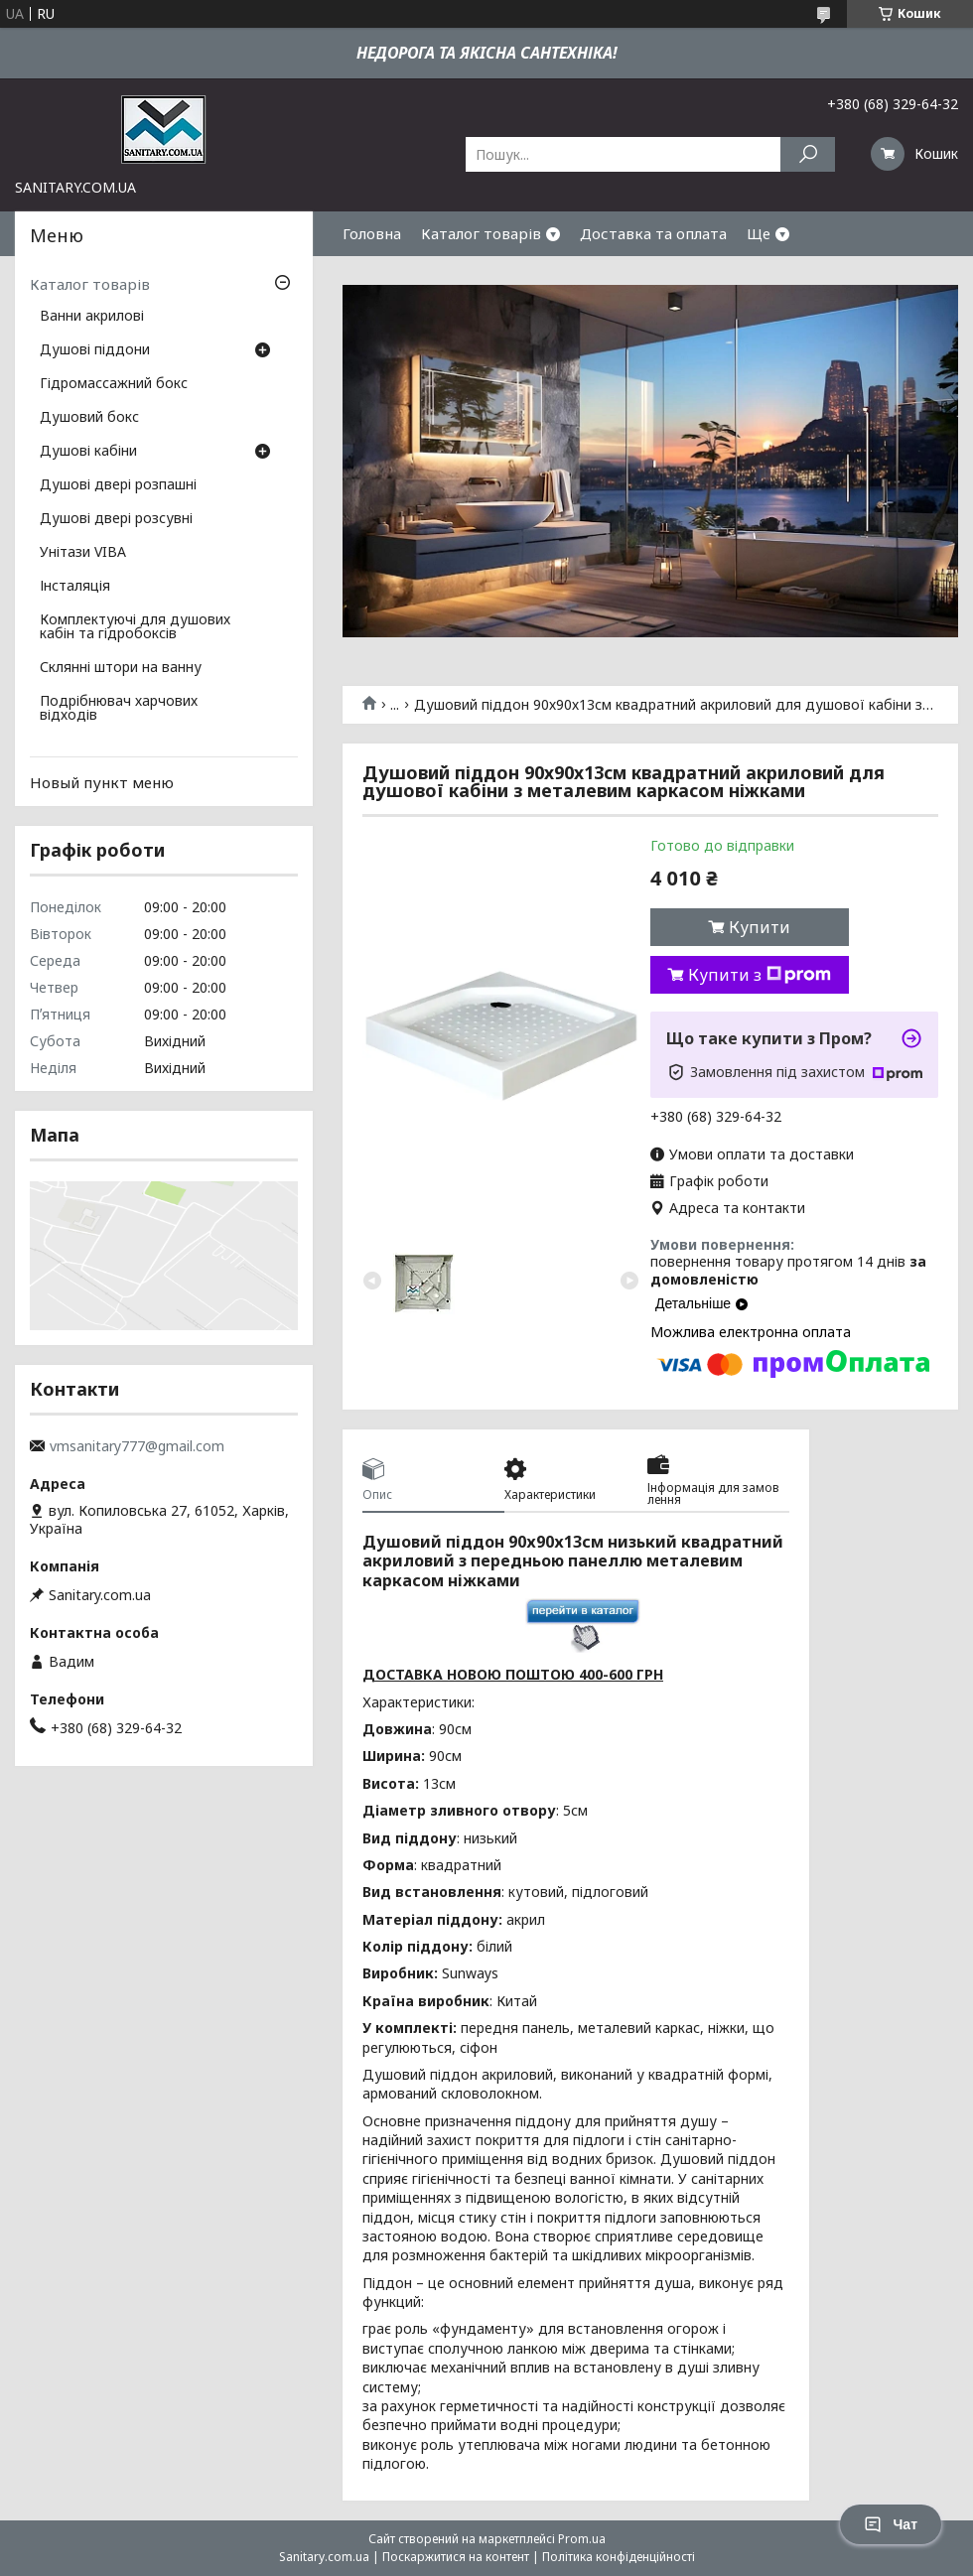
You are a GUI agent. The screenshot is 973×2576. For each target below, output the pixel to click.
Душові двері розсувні (116, 519)
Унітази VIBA (83, 553)
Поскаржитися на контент (455, 2556)
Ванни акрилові (92, 317)
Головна (372, 233)
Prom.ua (582, 2538)
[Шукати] (807, 154)
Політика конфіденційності (618, 2556)
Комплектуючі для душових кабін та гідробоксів (135, 627)
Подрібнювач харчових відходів (119, 709)
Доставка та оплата (653, 233)
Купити (759, 927)
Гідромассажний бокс (114, 384)
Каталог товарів (481, 233)
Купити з (759, 975)
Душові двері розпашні (118, 485)
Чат (890, 2524)
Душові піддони (95, 350)
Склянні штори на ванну (121, 668)
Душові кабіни (88, 452)
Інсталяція (75, 587)
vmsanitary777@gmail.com (137, 1446)
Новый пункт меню (102, 782)
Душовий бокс (89, 418)
